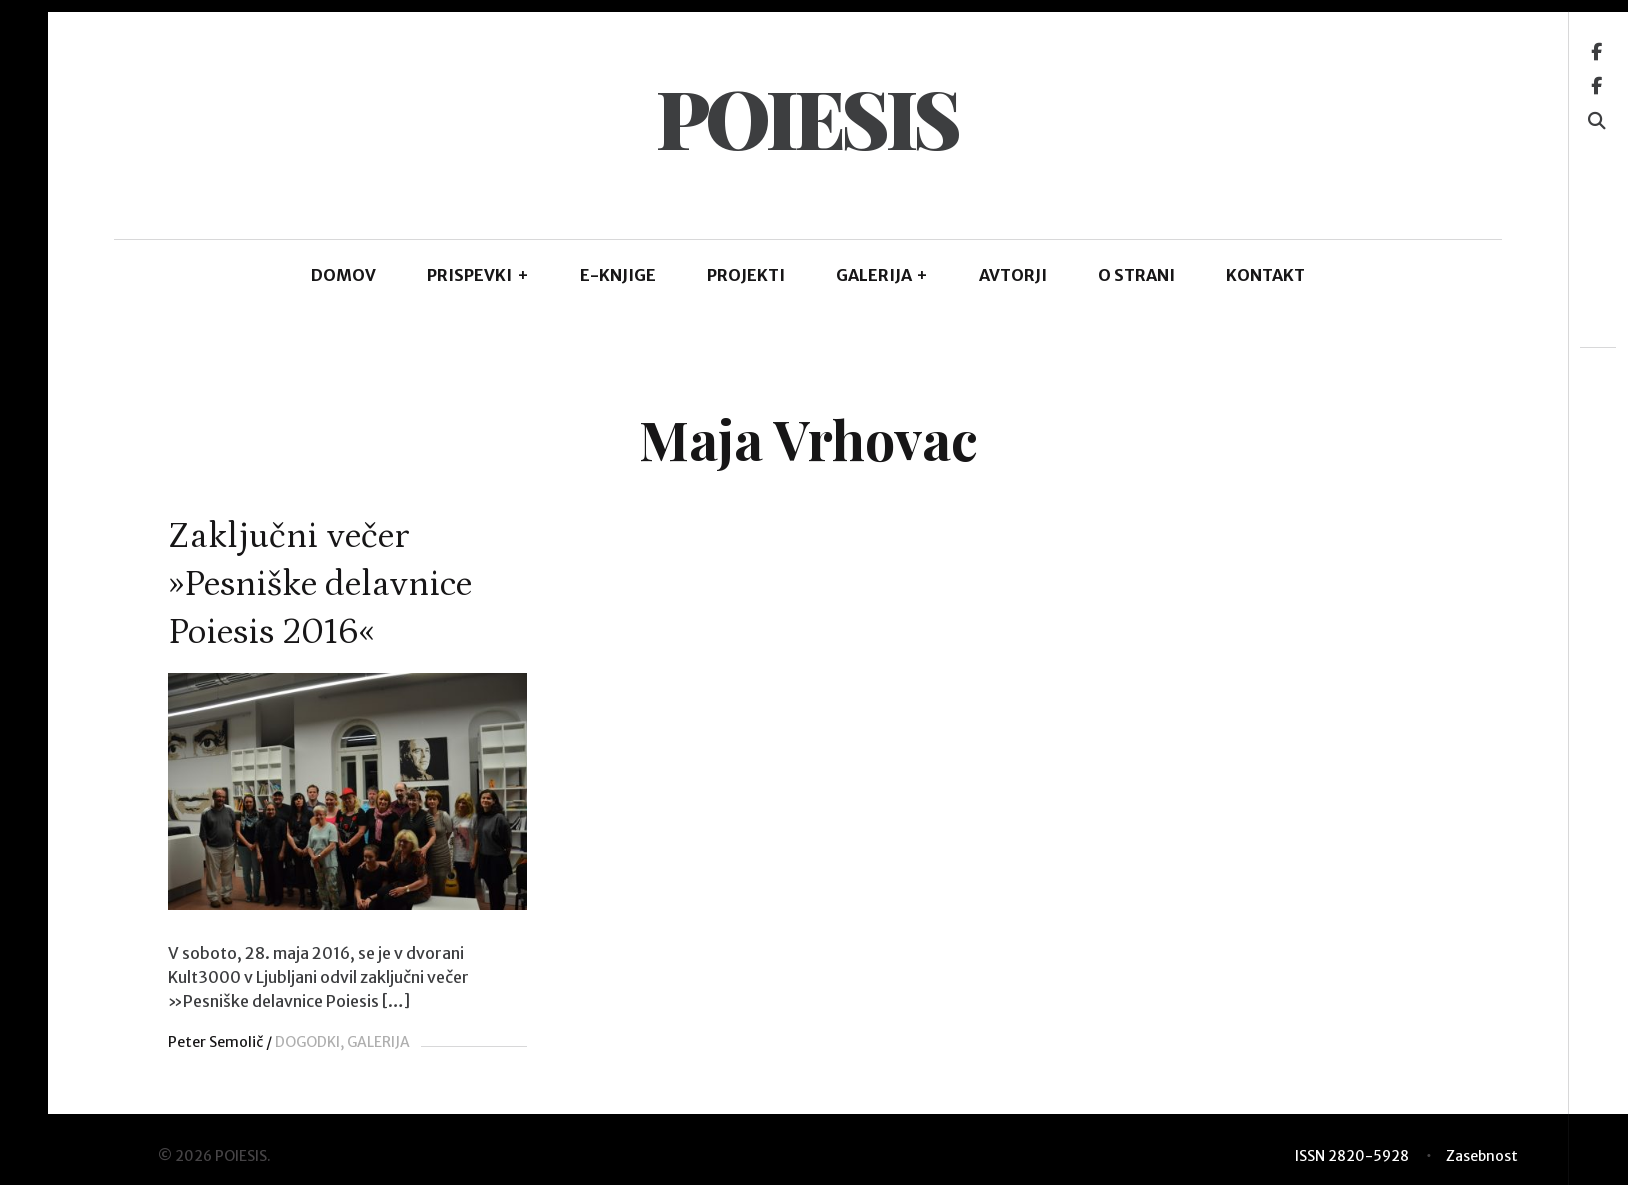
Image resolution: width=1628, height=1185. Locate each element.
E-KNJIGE (618, 275)
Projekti (746, 275)
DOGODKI (307, 1042)
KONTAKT (1265, 275)
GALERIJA (882, 275)
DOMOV (343, 275)
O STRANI (1136, 275)
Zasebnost (1482, 1155)
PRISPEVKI (478, 275)
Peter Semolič (215, 1042)
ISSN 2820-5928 (1352, 1155)
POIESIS (807, 116)
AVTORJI (1013, 275)
